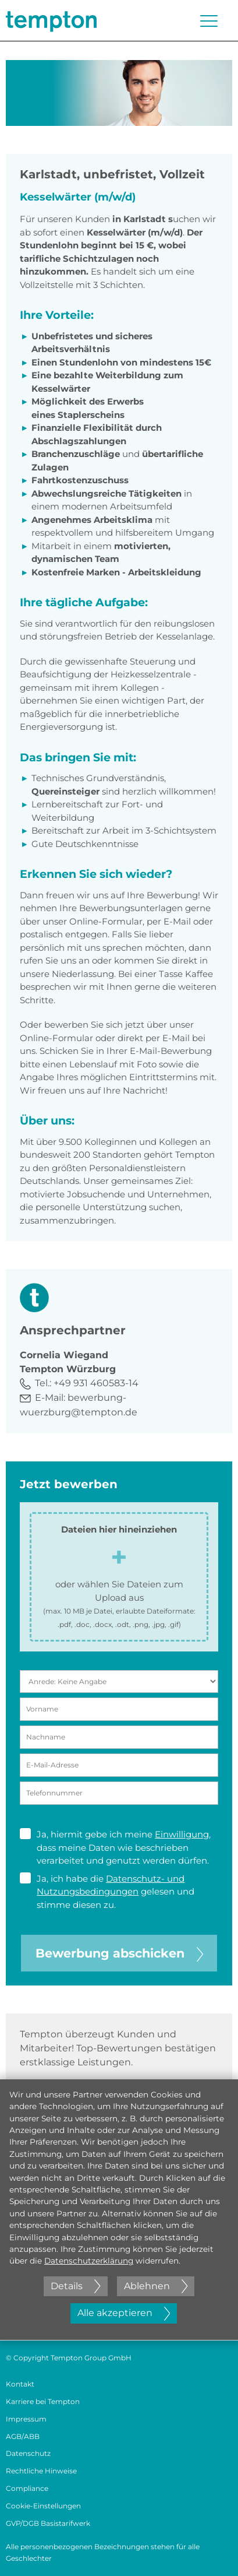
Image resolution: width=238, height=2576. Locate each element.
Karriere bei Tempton (43, 2401)
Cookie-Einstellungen (43, 2505)
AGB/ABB (23, 2436)
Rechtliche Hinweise (41, 2470)
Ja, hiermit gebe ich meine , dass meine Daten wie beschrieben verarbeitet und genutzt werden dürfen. (115, 1847)
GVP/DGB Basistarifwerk (48, 2523)
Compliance (27, 2488)
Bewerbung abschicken (119, 1953)
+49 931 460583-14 (96, 1383)
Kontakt (20, 2384)
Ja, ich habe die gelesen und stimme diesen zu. (107, 1891)
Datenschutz (28, 2453)
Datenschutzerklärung (88, 2260)
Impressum (26, 2419)
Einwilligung (182, 1834)
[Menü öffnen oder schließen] (208, 21)
